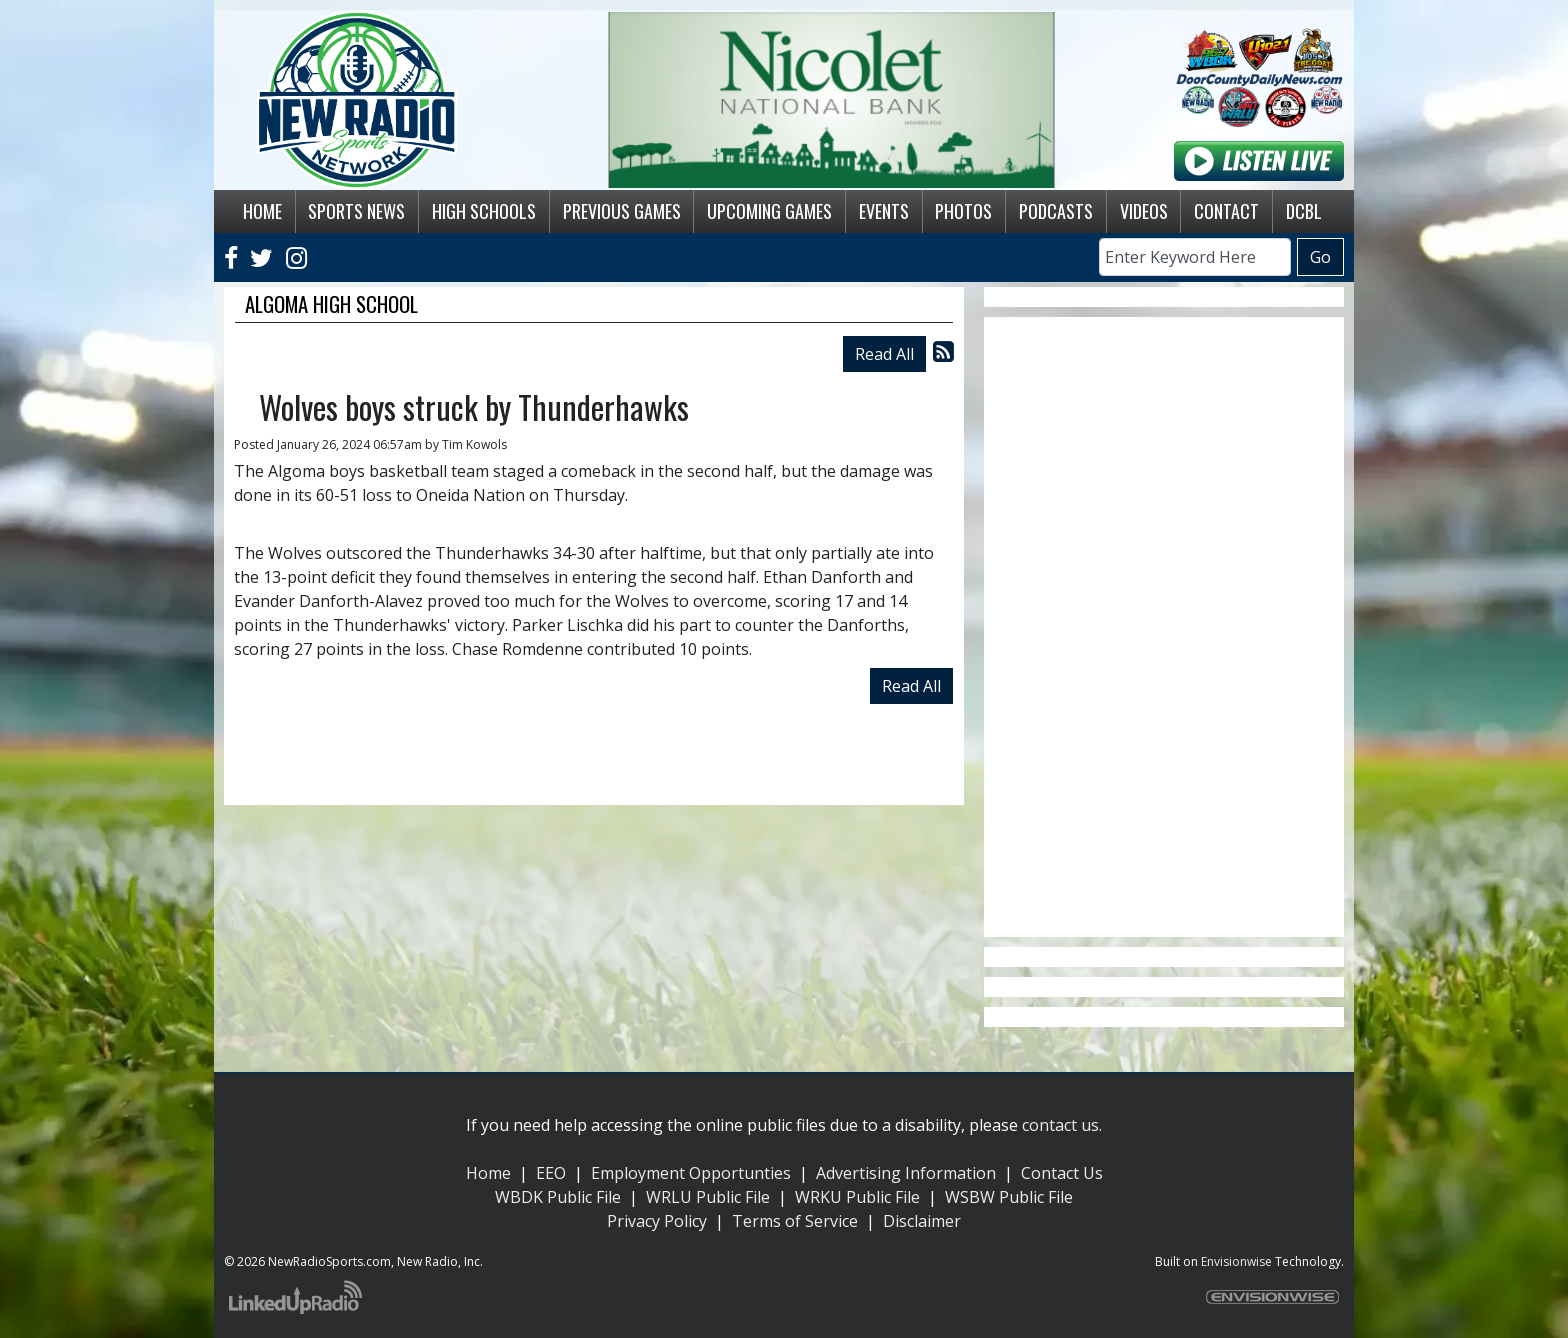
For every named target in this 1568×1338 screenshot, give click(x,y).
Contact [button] (1226, 211)
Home (488, 1173)
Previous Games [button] (622, 211)
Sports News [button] (356, 211)
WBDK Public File (558, 1197)
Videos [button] (1144, 211)
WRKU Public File (857, 1197)
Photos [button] (963, 211)
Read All (884, 354)
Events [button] (884, 211)
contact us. (1062, 1125)
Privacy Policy (657, 1221)
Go (1320, 257)
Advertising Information (906, 1173)
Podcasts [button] (1056, 211)
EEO (551, 1173)
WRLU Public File (708, 1197)
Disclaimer (922, 1221)
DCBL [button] (1304, 211)
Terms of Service (795, 1221)
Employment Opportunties (691, 1173)
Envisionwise (1236, 1261)
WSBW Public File (1009, 1197)
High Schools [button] (484, 211)
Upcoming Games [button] (769, 211)
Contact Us (1062, 1173)
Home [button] (262, 211)
